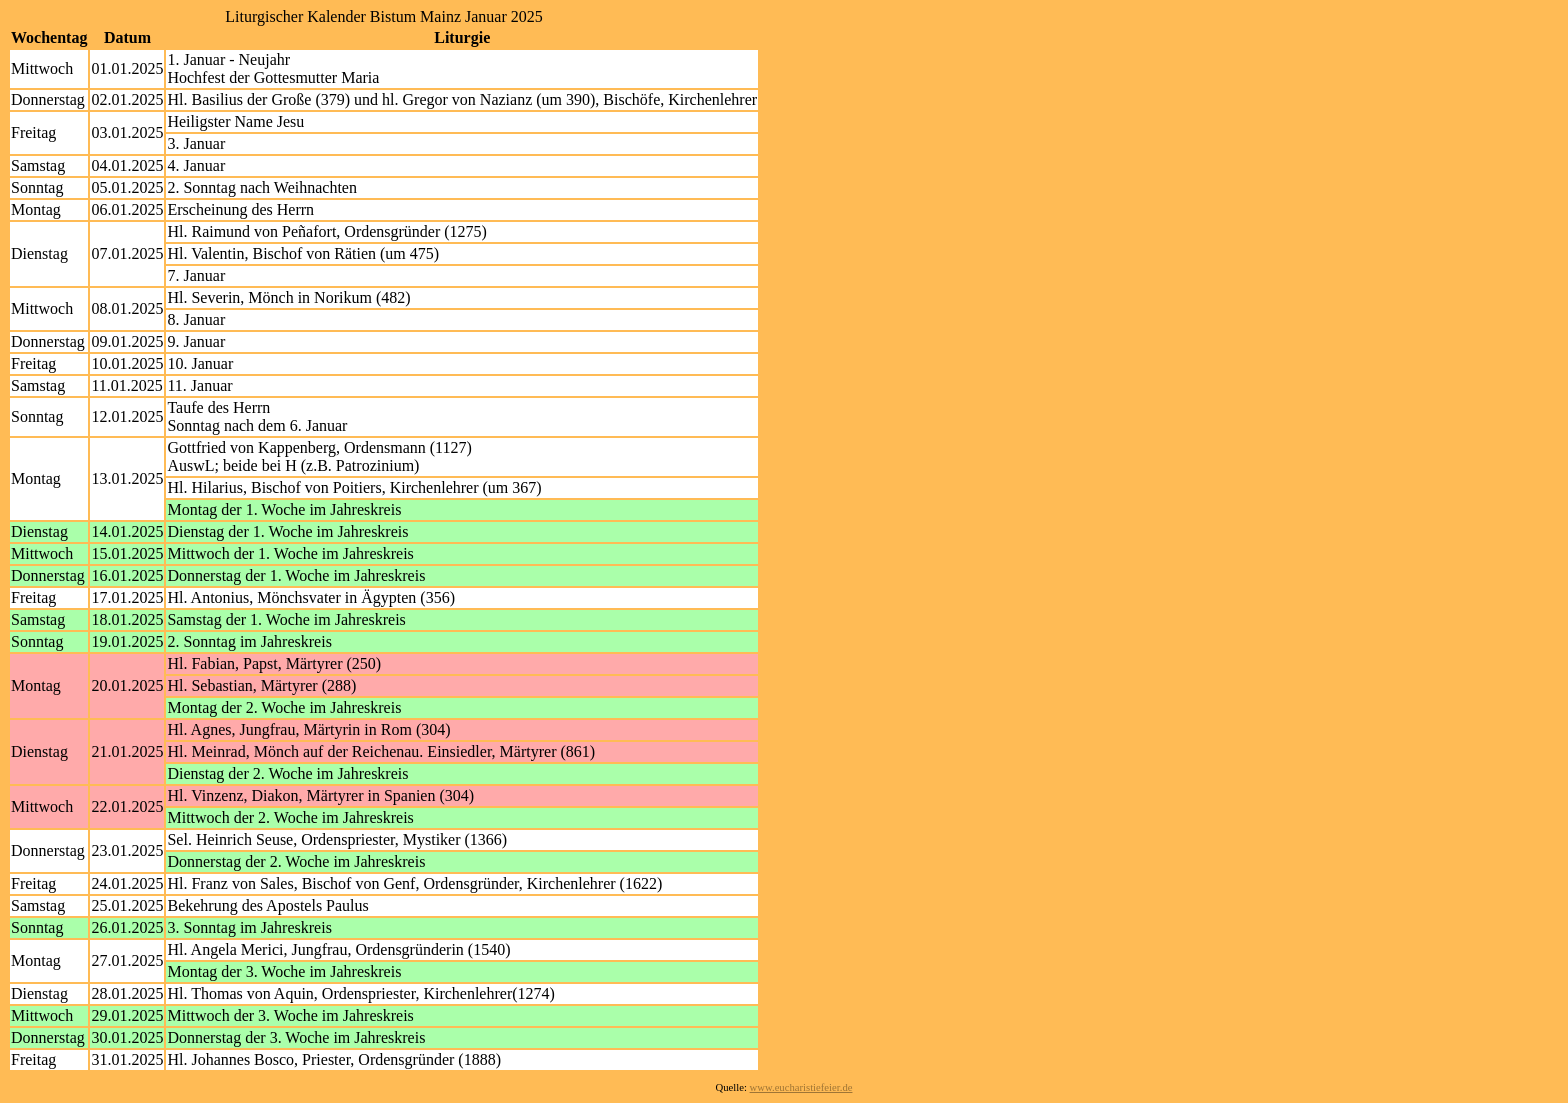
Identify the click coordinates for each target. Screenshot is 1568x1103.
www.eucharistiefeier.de (801, 1087)
